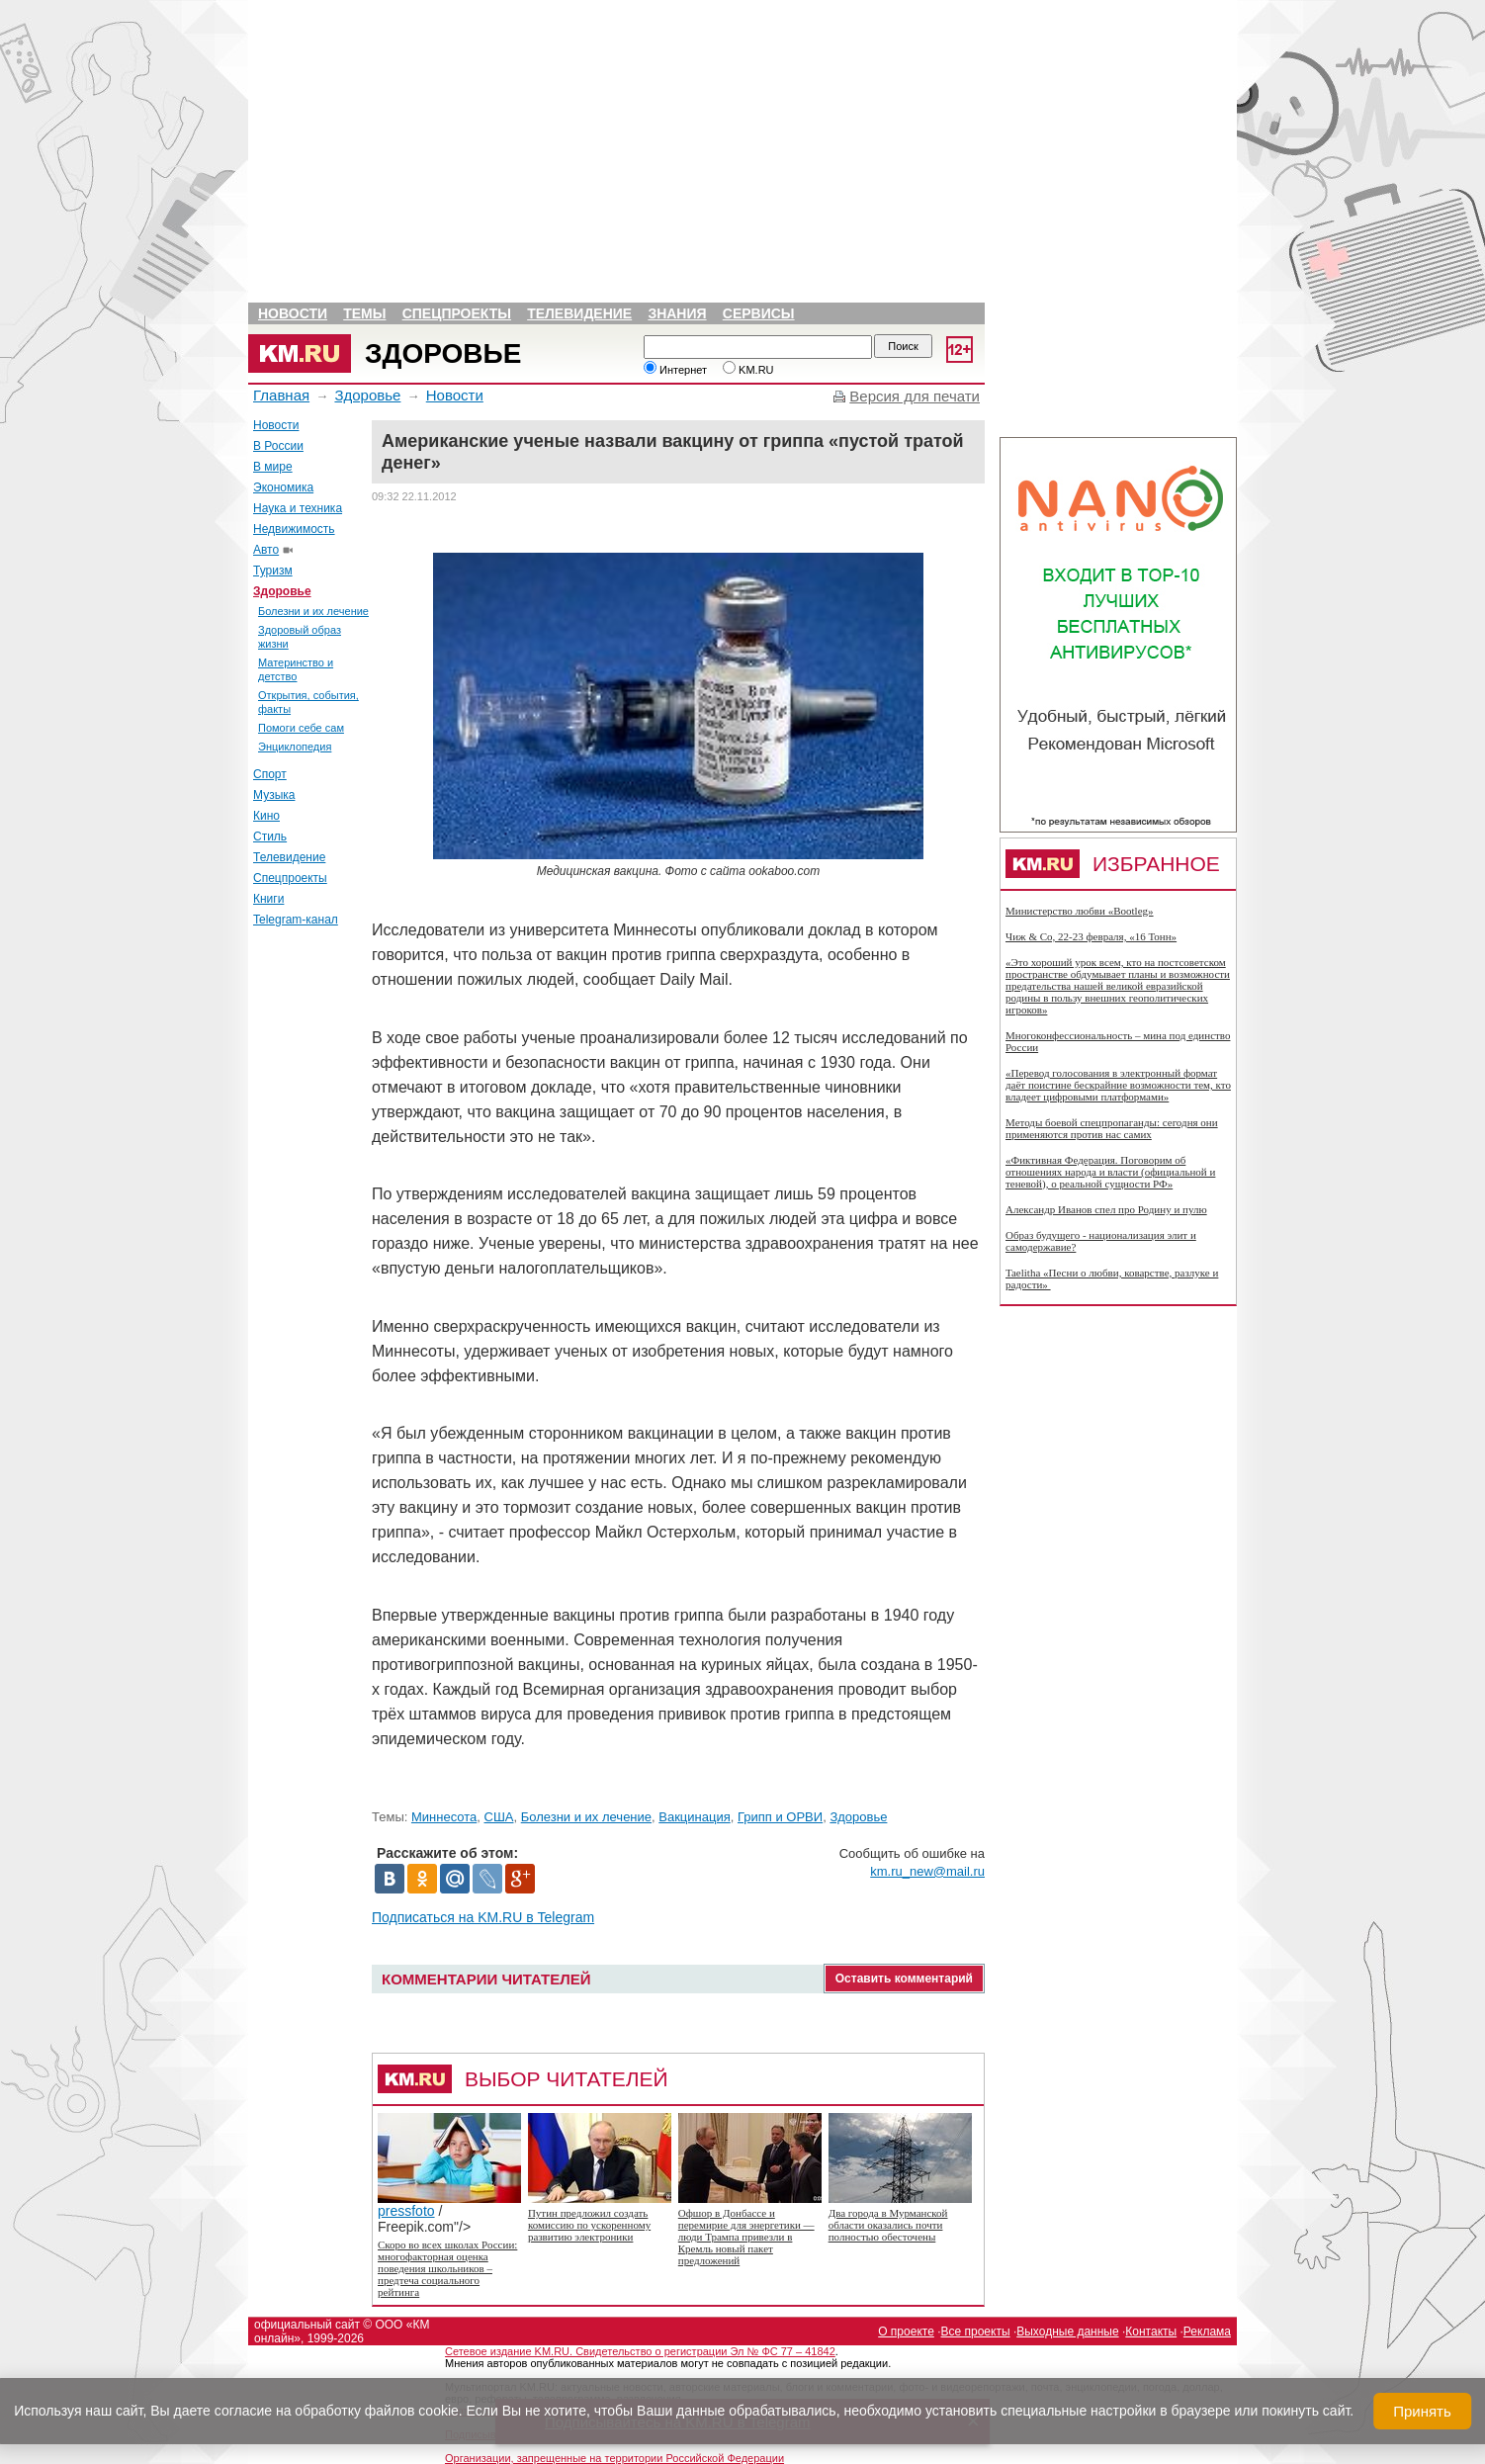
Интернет (675, 370)
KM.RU (748, 370)
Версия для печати (914, 396)
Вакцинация (694, 1816)
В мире (273, 467)
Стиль (270, 836)
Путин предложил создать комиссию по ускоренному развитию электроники (589, 2225)
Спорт (270, 774)
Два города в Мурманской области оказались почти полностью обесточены (888, 2225)
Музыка (274, 795)
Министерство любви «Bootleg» (1079, 911)
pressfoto (449, 2204)
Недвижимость (294, 529)
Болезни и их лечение (313, 611)
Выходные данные (1067, 2331)
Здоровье (443, 353)
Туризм (273, 570)
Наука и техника (297, 508)
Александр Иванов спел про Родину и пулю (1106, 1209)
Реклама (1207, 2331)
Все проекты (975, 2331)
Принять (1422, 2411)
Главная (281, 395)
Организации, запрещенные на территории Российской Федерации (614, 2458)
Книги (268, 899)
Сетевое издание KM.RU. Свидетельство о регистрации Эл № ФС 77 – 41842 (640, 2351)
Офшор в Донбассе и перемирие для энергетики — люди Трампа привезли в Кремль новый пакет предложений (746, 2236)
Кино (266, 816)
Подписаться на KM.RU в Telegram (483, 1917)
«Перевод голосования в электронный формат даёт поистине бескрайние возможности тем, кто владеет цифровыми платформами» (1118, 1084)
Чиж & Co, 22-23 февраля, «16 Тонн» (1091, 936)
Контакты (1151, 2331)
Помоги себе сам (301, 728)
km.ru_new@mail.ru (927, 1871)
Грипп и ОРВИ (780, 1816)
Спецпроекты (456, 313)
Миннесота (444, 1816)
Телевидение (579, 313)
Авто (266, 550)
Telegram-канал (295, 919)
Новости (292, 313)
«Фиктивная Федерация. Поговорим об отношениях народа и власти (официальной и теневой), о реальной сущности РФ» (1110, 1171)
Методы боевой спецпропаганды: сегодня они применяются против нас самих (1111, 1128)
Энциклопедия (294, 746)
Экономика (283, 487)
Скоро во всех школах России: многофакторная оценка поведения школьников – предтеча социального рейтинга (447, 2268)
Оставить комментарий (904, 1978)
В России (278, 446)
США (499, 1816)
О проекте (906, 2331)
